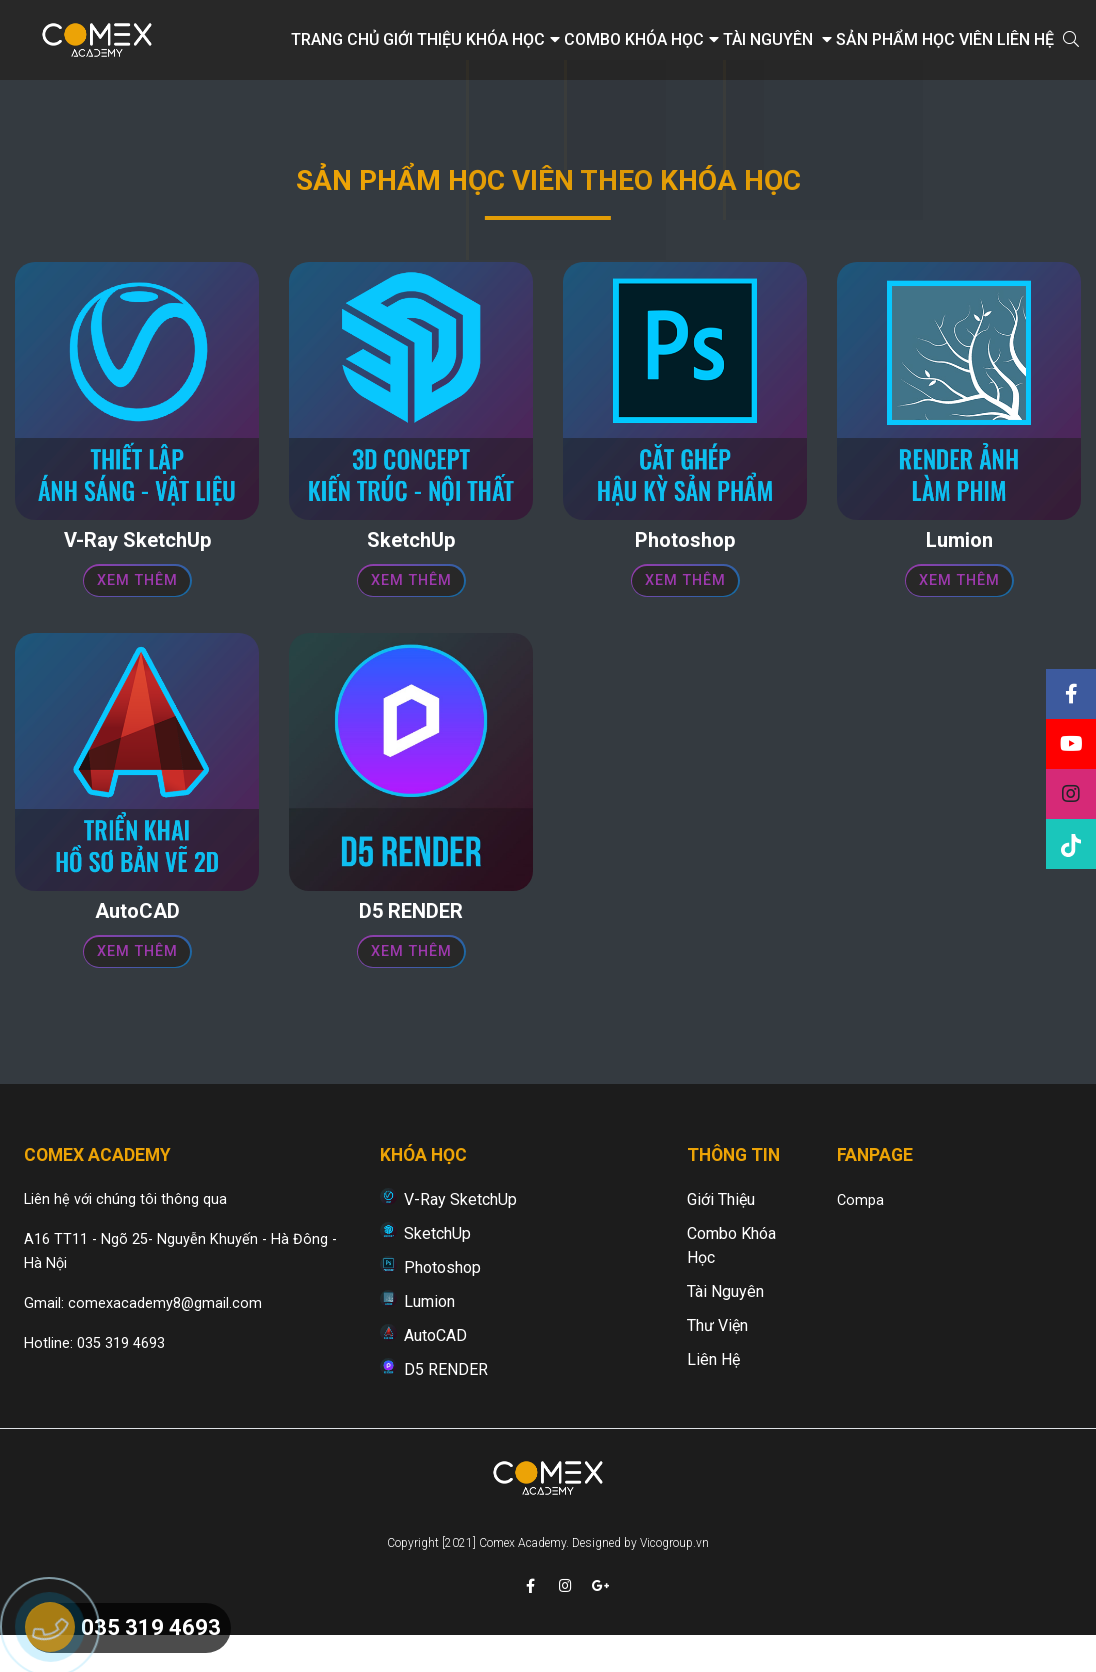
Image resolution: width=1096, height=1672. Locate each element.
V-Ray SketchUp (460, 1232)
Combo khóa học (641, 39)
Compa (860, 1233)
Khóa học (513, 39)
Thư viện (717, 1358)
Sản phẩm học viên (914, 39)
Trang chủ (335, 39)
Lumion (429, 1334)
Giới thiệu (422, 39)
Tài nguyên (777, 39)
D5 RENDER (446, 1402)
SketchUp (437, 1266)
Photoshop (442, 1300)
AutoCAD (435, 1368)
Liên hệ (1025, 39)
